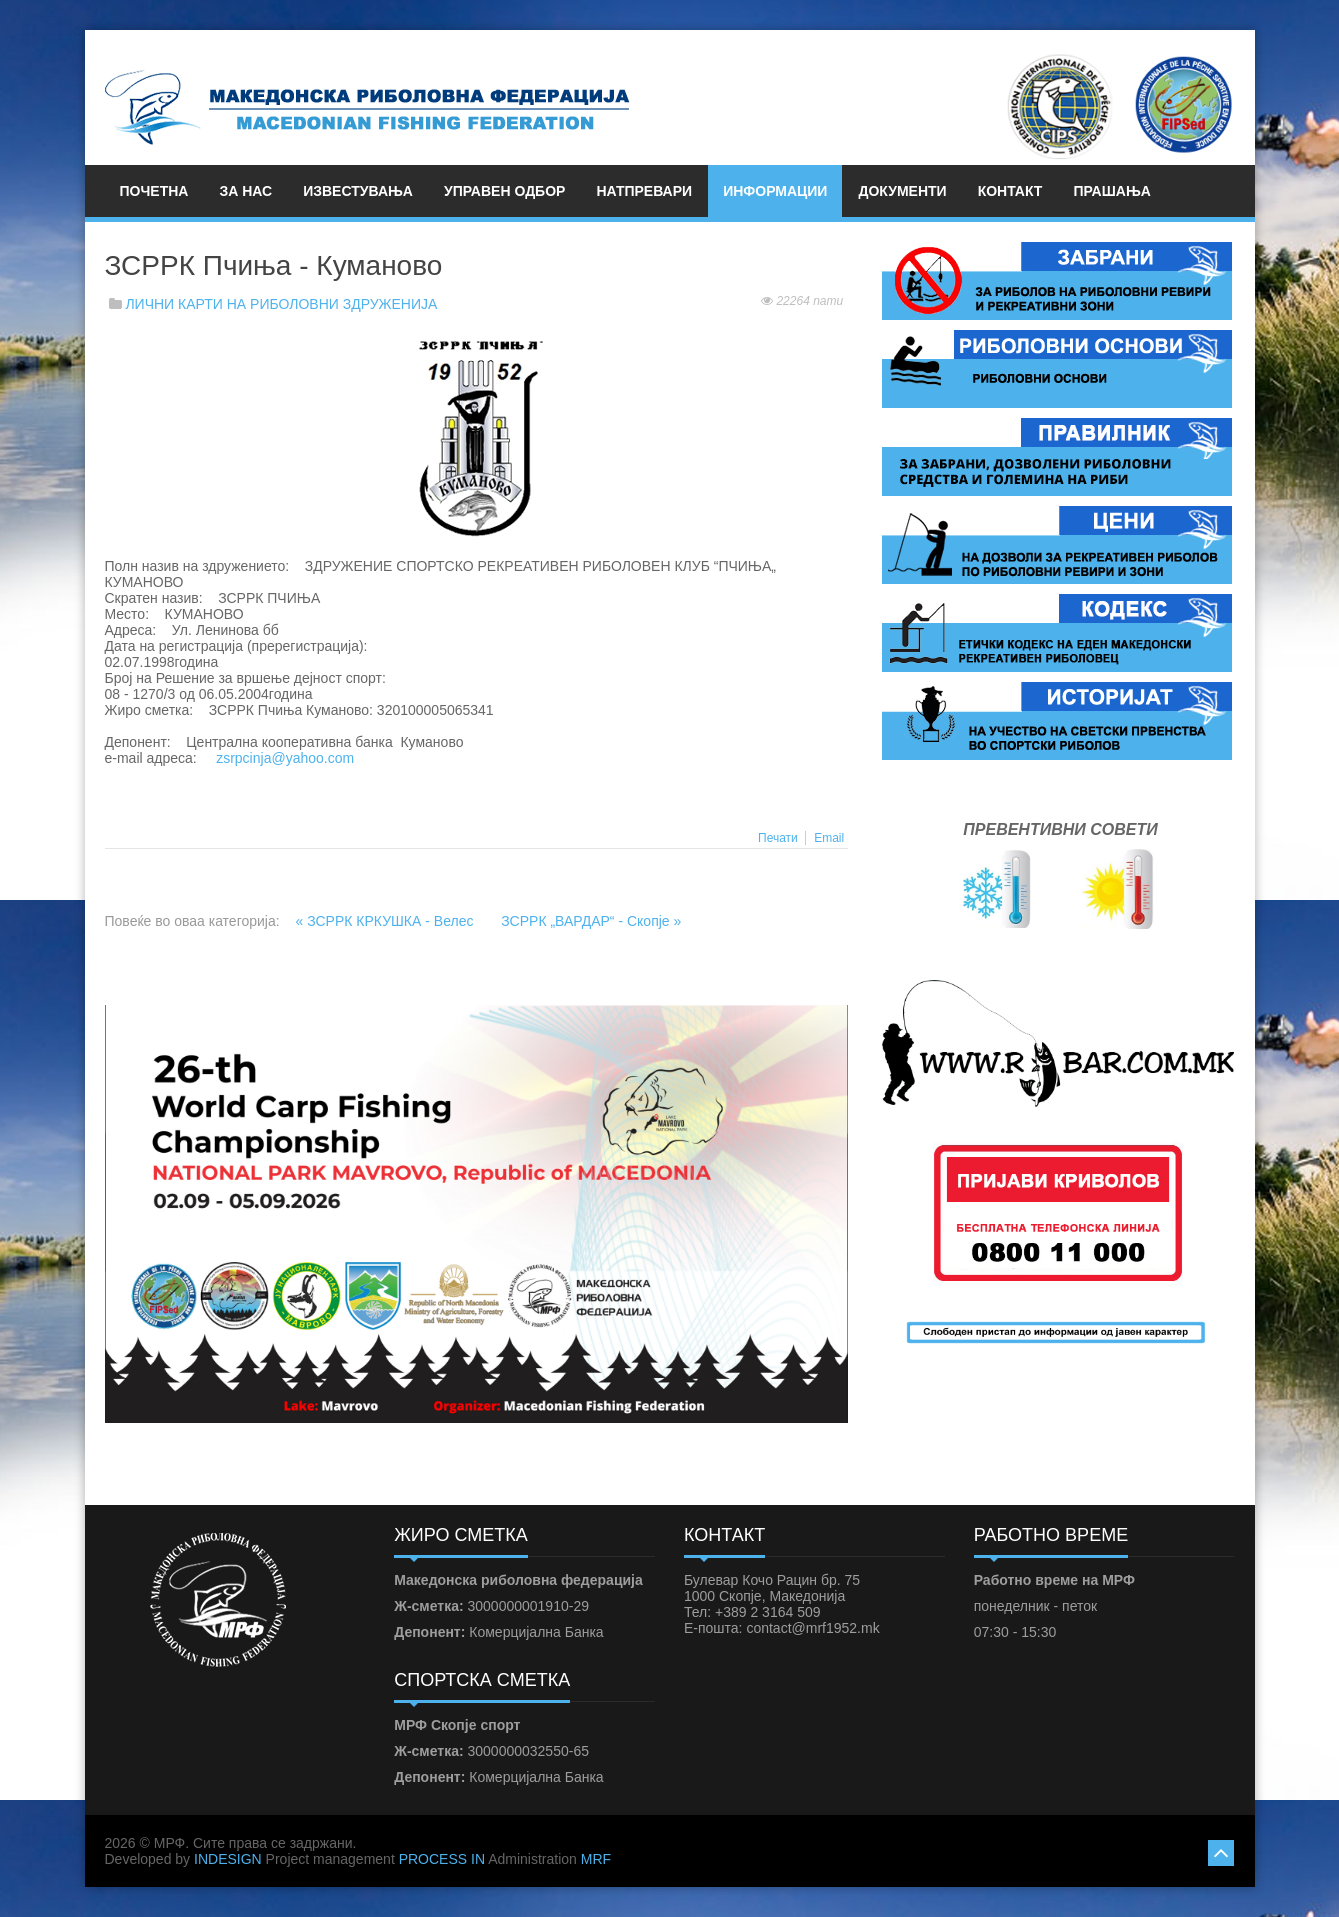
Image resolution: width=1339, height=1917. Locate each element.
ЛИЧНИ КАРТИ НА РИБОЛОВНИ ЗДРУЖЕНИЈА (281, 304)
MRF (596, 1859)
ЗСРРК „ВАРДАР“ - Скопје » (591, 921)
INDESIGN (228, 1859)
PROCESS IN (442, 1859)
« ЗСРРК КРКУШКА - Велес (387, 921)
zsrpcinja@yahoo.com (285, 758)
